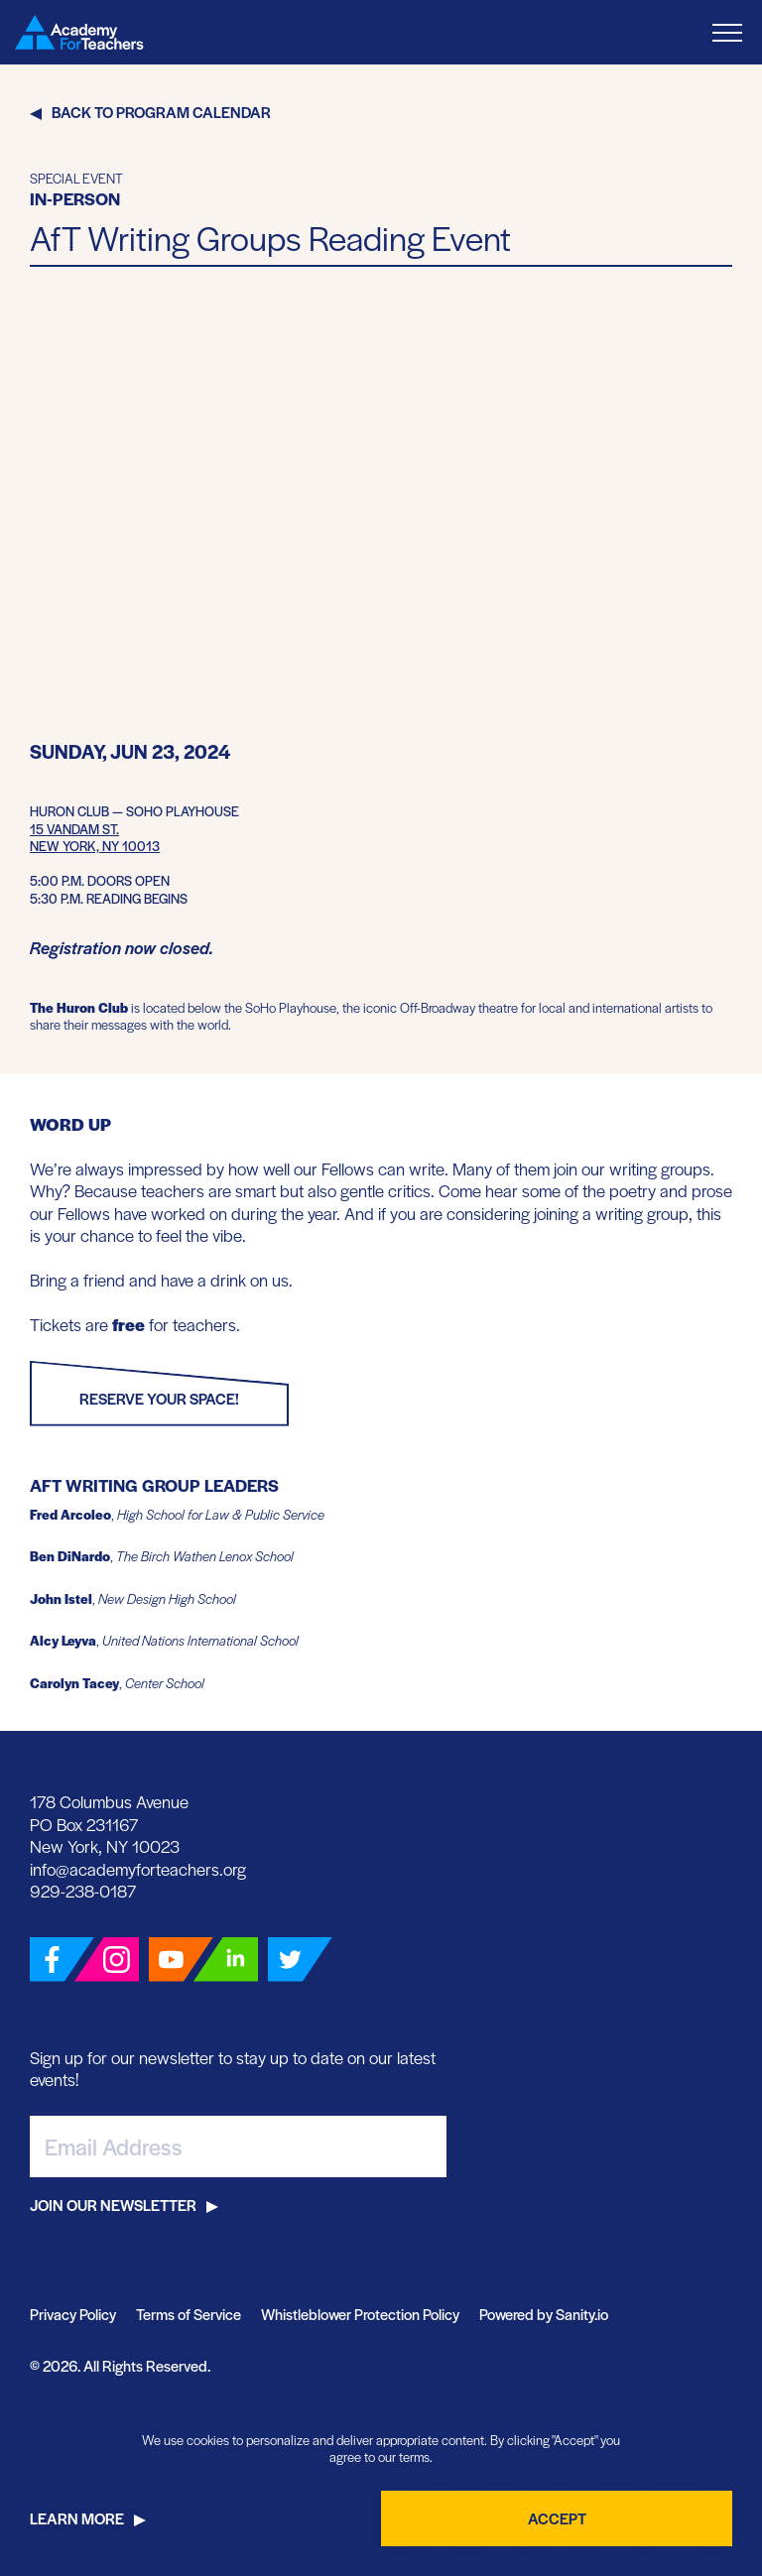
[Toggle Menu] (727, 32)
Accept (557, 2518)
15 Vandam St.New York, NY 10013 (95, 837)
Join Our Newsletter (113, 2204)
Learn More (77, 2518)
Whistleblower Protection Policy (360, 2313)
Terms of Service (188, 2313)
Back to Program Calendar (161, 111)
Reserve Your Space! (159, 1398)
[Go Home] (79, 32)
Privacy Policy (73, 2313)
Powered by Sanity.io (543, 2313)
